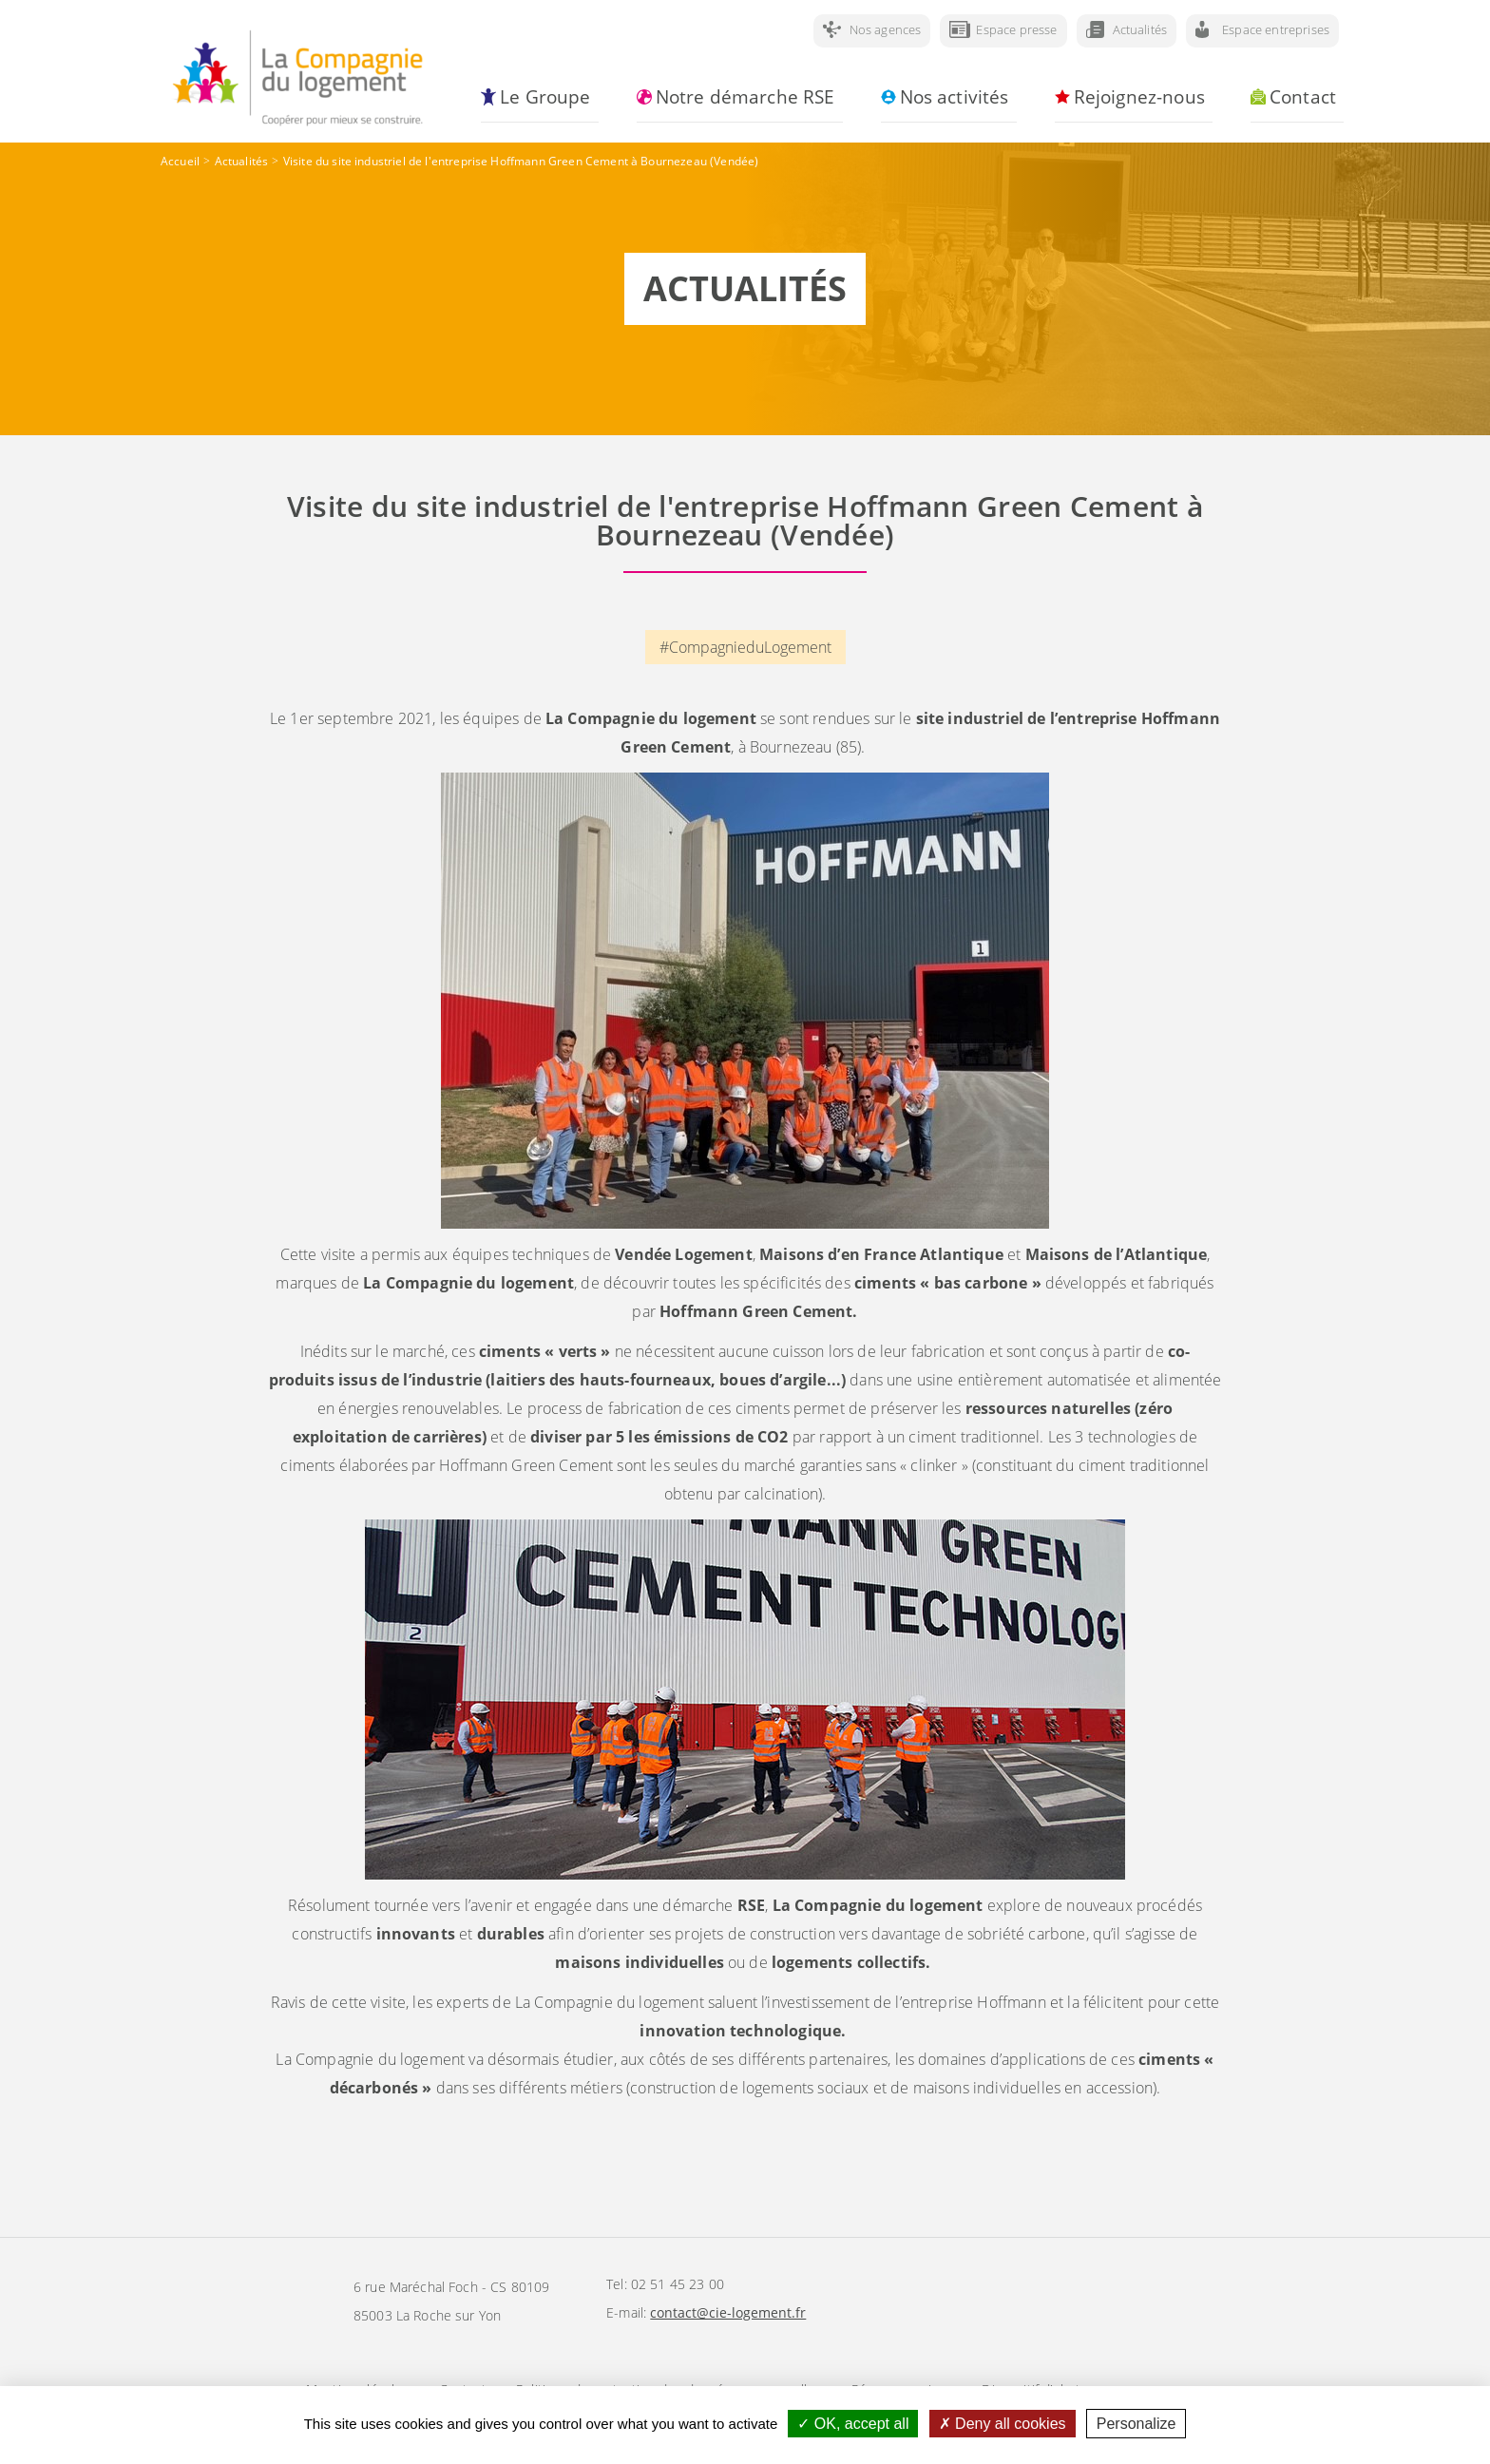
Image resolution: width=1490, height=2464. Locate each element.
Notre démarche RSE (745, 97)
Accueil (180, 161)
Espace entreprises (1275, 29)
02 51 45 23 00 (677, 2284)
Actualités (1140, 29)
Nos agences (886, 29)
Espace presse (1016, 29)
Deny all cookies (1002, 2424)
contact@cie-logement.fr (728, 2312)
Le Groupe (545, 97)
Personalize (1136, 2424)
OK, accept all (852, 2424)
